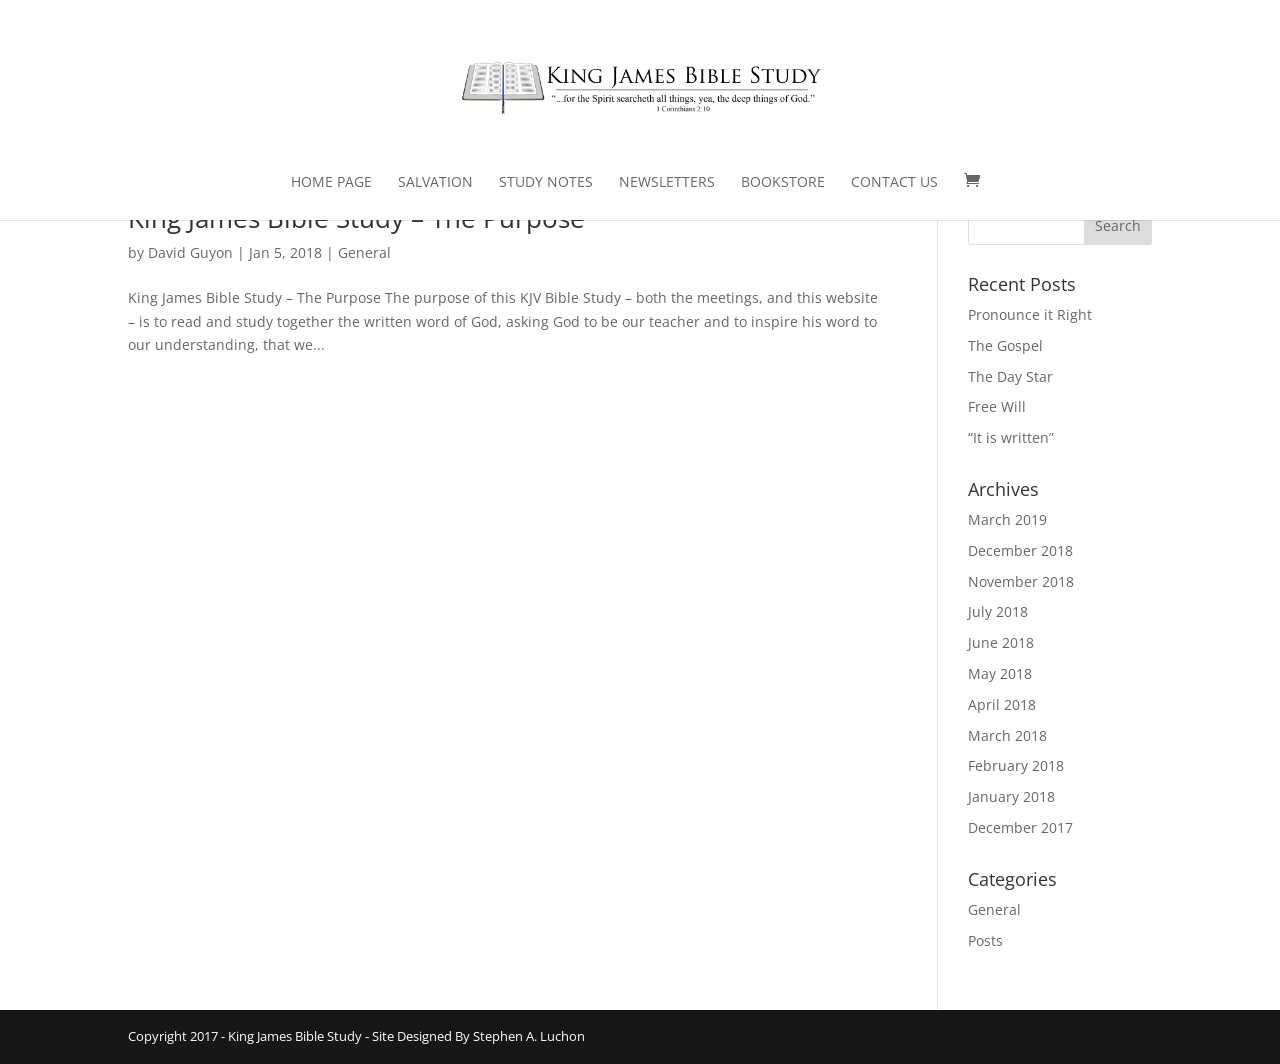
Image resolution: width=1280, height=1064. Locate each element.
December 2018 (1020, 550)
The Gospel (1005, 345)
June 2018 (1001, 642)
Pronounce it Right (1030, 314)
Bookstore (783, 183)
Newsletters (667, 183)
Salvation (435, 183)
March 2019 (1007, 519)
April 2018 (1002, 704)
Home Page (331, 183)
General (364, 252)
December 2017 (1020, 827)
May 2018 (1000, 673)
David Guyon (190, 252)
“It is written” (1011, 437)
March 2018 (1007, 735)
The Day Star (1010, 376)
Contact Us (894, 183)
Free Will (997, 406)
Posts (985, 940)
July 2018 (998, 611)
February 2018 (1016, 765)
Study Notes (546, 183)
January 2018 (1011, 796)
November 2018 (1021, 581)
